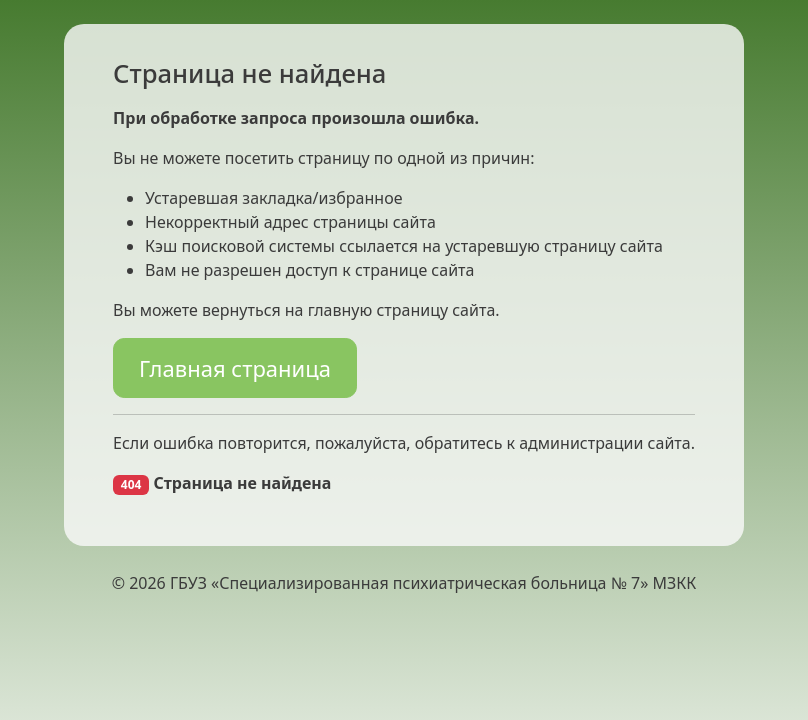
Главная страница (235, 368)
